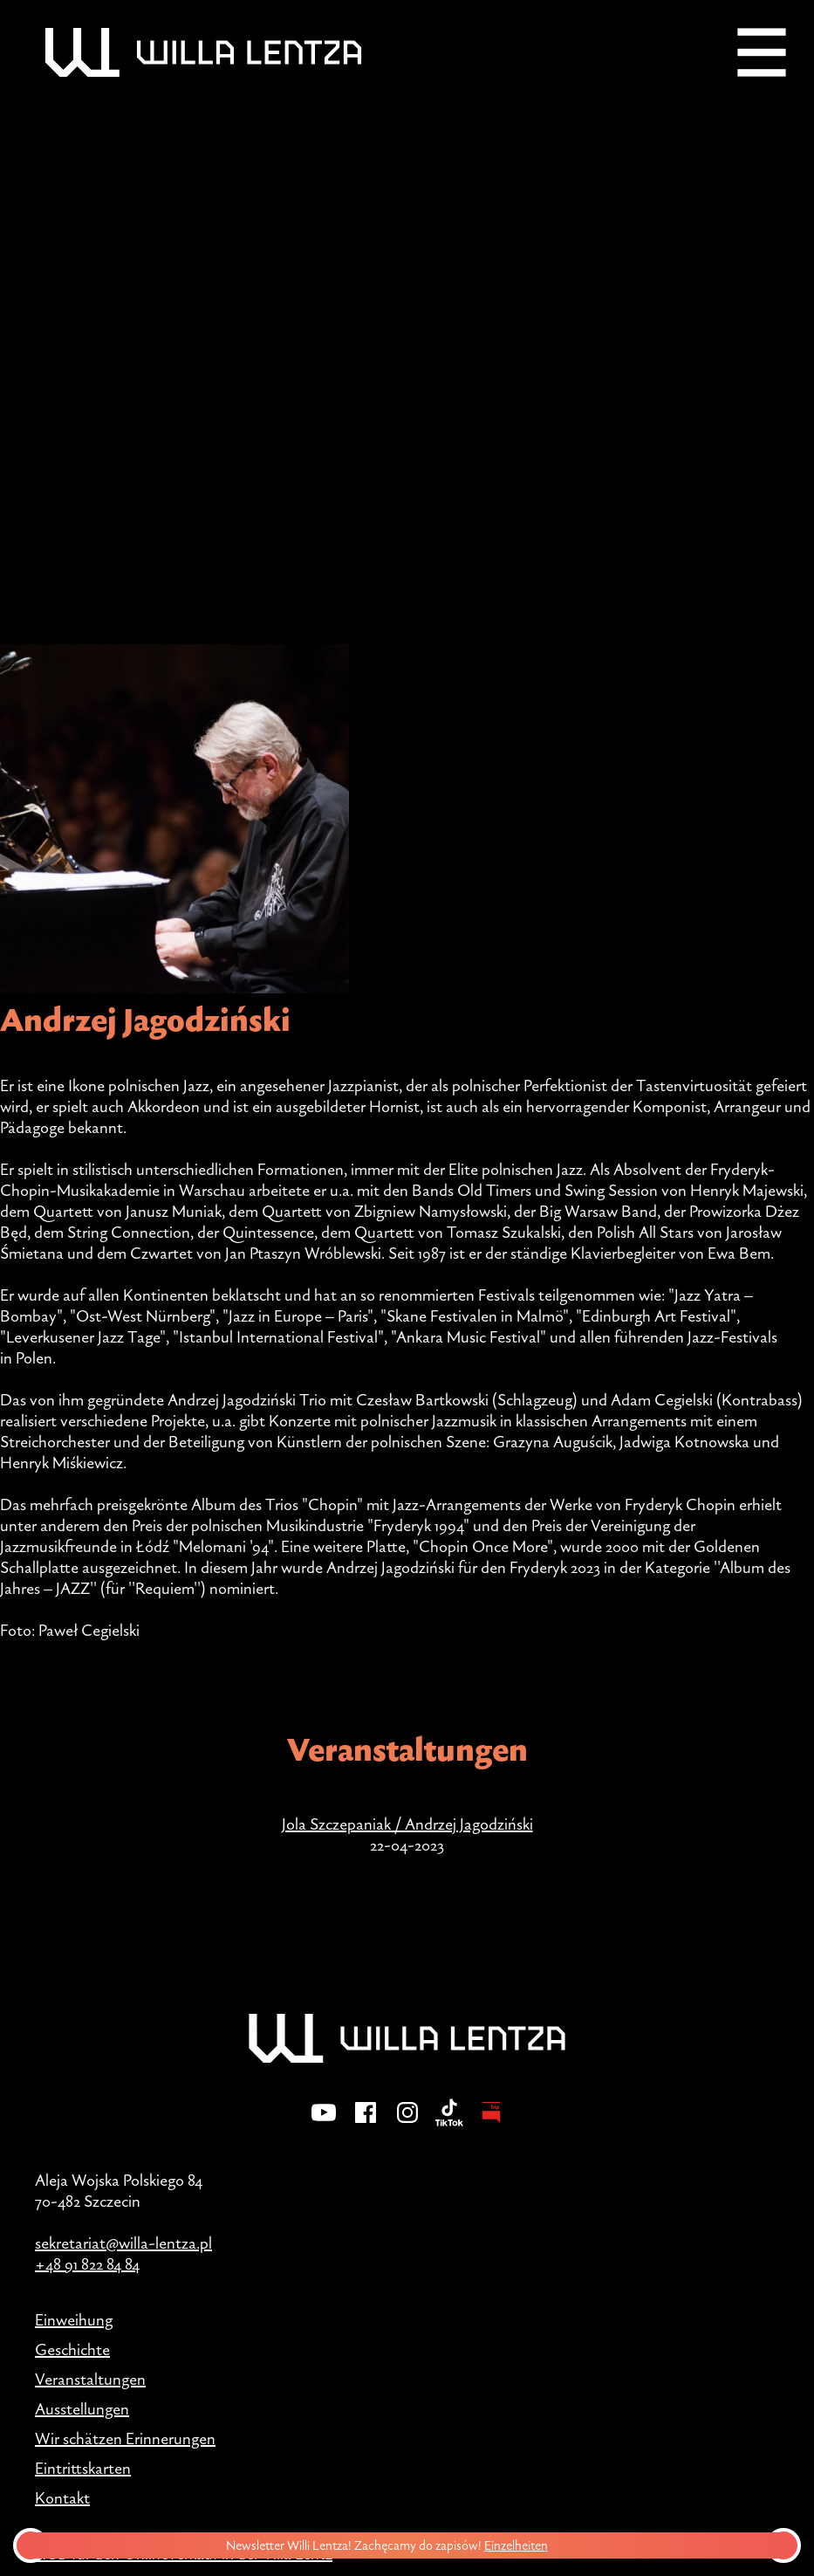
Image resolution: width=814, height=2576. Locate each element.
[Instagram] (407, 2123)
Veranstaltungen (90, 2378)
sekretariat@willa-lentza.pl (123, 2242)
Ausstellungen (82, 2408)
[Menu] (761, 52)
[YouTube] (324, 2123)
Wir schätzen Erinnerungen (125, 2438)
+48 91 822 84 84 (87, 2263)
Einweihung (74, 2319)
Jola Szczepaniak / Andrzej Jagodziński (407, 1823)
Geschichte (72, 2349)
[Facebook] (365, 2123)
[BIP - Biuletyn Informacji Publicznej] (491, 2123)
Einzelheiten (519, 2545)
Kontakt (62, 2497)
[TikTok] (449, 2123)
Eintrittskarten (83, 2467)
